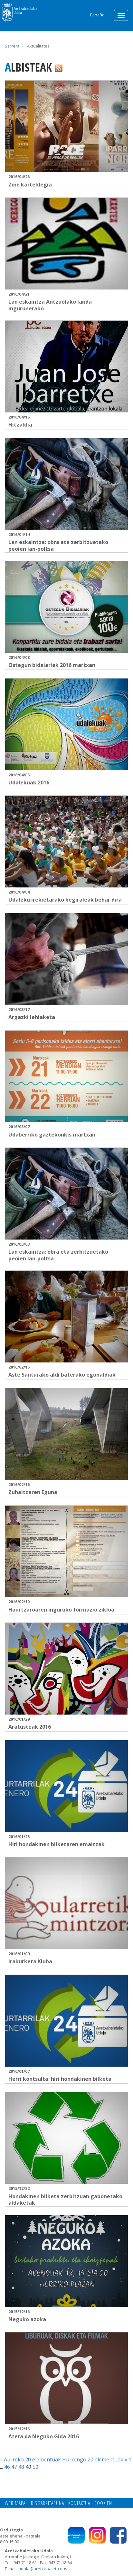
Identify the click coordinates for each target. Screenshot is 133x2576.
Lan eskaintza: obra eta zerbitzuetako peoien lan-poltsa (58, 545)
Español (98, 15)
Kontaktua (79, 2503)
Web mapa (15, 2503)
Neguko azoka (27, 2319)
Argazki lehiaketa (31, 1017)
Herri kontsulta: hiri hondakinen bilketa (59, 2078)
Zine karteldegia (30, 184)
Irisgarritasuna (47, 2503)
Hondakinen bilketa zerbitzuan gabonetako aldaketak (65, 2200)
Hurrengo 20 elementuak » (95, 2459)
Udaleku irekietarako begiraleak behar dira (65, 899)
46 (7, 2466)
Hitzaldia (20, 424)
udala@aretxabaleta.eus (42, 2569)
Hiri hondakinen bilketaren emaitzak (56, 1844)
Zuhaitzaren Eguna (32, 1492)
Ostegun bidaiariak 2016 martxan (51, 665)
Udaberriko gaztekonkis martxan (51, 1134)
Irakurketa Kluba (30, 1961)
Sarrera (12, 46)
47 (14, 2466)
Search (81, 14)
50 (35, 2466)
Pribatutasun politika (48, 2510)
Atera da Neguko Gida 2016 (43, 2436)
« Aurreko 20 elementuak (31, 2459)
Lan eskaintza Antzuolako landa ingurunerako (50, 305)
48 (21, 2466)
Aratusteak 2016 (29, 1726)
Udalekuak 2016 (28, 782)
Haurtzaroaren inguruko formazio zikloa (61, 1609)
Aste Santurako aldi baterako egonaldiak (62, 1374)
